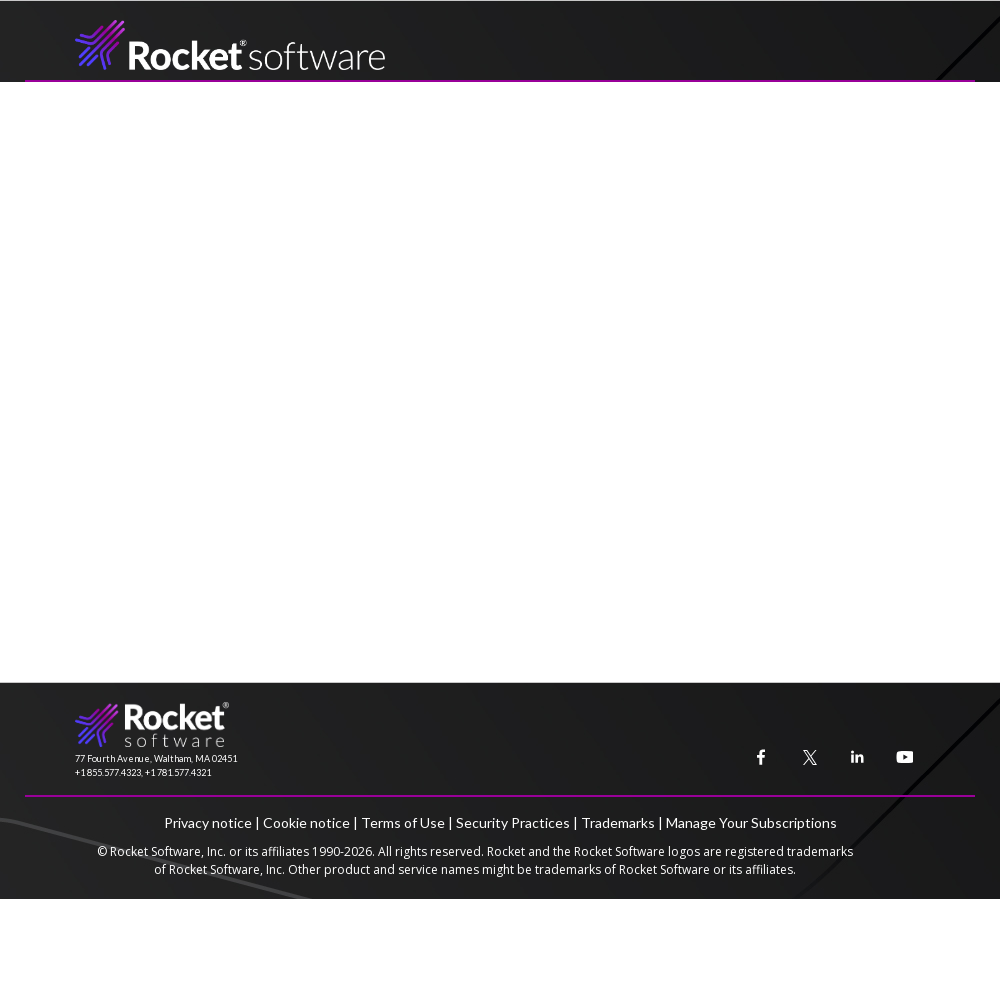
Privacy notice (208, 822)
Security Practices (513, 822)
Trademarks (618, 822)
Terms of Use (403, 822)
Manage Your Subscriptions (751, 822)
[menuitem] (757, 753)
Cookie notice (306, 822)
